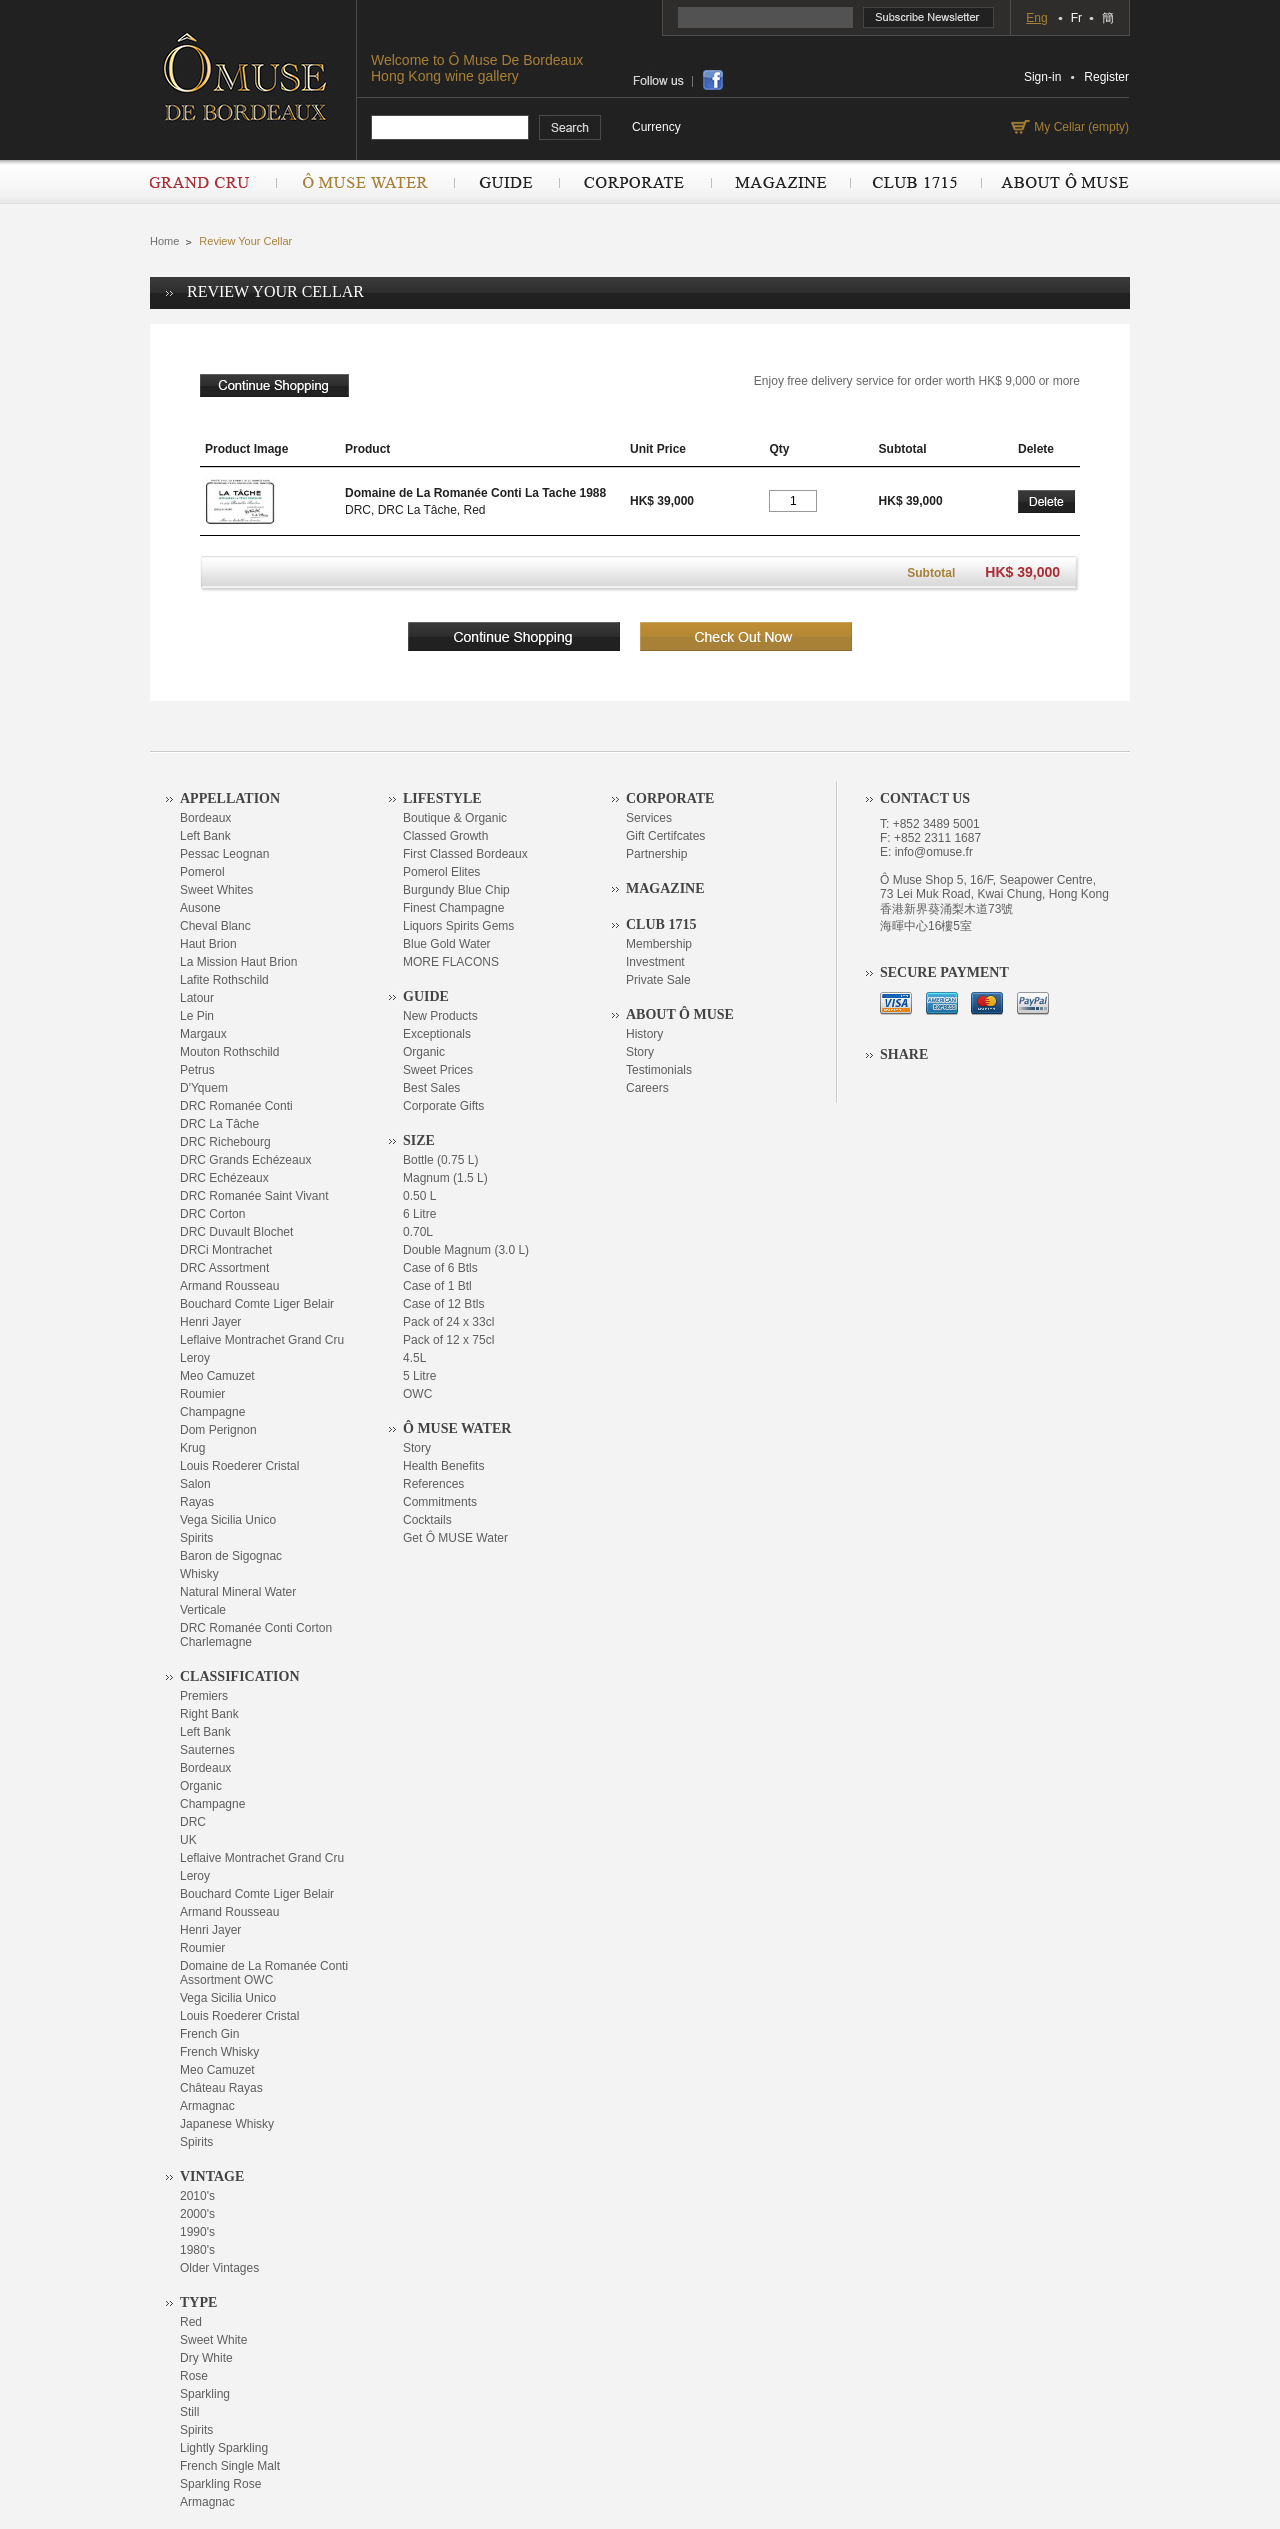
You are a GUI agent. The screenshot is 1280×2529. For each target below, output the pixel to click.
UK (188, 1840)
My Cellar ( (1079, 127)
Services (649, 818)
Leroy (195, 1358)
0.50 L (419, 1196)
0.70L (418, 1232)
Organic (201, 1786)
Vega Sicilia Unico (228, 1520)
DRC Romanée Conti (236, 1106)
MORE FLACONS (451, 962)
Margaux (203, 1034)
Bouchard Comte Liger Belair (257, 1304)
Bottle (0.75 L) (440, 1160)
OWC (417, 1394)
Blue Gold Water (447, 944)
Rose (194, 2376)
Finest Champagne (453, 908)
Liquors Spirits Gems (458, 926)
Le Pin (197, 1016)
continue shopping (274, 385)
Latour (197, 998)
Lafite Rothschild (224, 980)
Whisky (199, 1574)
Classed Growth (445, 836)
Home (164, 241)
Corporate (635, 182)
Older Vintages (219, 2268)
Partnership (656, 854)
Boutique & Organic (455, 818)
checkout (746, 636)
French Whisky (219, 2052)
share (713, 80)
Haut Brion (208, 944)
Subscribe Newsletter (929, 18)
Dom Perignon (218, 1430)
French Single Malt (230, 2466)
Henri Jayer (210, 1322)
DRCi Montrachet (226, 1250)
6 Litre (419, 1214)
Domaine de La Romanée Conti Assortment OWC (264, 1973)
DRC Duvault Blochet (236, 1232)
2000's (197, 2214)
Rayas (197, 1502)
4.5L (414, 1358)
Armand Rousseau (229, 1286)
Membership (659, 944)
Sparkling (205, 2394)
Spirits (196, 1538)
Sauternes (207, 1750)
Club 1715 (915, 182)
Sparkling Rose (220, 2484)
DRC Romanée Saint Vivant (254, 1196)
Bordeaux (205, 818)
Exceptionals (437, 1034)
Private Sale (658, 980)
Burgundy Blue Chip (456, 890)
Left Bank (205, 836)
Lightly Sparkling (224, 2448)
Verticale (203, 1610)
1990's (197, 2232)
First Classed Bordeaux (465, 854)
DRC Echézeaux (224, 1178)
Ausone (200, 908)
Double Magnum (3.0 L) (466, 1250)
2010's (197, 2196)
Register (1106, 77)
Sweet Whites (216, 890)
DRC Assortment (224, 1268)
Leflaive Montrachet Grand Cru (262, 1340)
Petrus (197, 1070)
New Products (440, 1016)
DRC (193, 1822)
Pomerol (202, 872)
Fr (1076, 18)
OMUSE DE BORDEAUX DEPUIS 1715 (253, 76)
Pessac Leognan (224, 854)
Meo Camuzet (217, 1376)
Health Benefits (443, 1466)
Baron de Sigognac (231, 1556)
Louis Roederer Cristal (239, 1466)
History (644, 1034)
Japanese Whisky (227, 2124)
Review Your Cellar (245, 241)
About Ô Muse (1055, 182)
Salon (195, 1484)
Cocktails (427, 1520)
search (570, 128)
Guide (506, 182)
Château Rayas (221, 2088)
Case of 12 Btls (443, 1304)
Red (191, 2322)
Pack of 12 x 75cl (448, 1340)
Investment (655, 962)
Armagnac (207, 2106)
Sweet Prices (438, 1070)
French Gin (209, 2034)
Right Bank (209, 1714)
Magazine (780, 182)
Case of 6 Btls (440, 1268)
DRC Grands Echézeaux (245, 1160)
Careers (647, 1088)
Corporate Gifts (443, 1106)
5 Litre (419, 1376)
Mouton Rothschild (229, 1052)
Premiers (204, 1696)
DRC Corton (212, 1214)
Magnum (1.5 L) (445, 1178)
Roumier (202, 1394)
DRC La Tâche (219, 1124)
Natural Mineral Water (238, 1592)
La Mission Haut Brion (238, 962)
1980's (197, 2250)
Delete (1046, 501)
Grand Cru (213, 182)
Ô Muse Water (365, 182)
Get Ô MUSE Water (455, 1538)
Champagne (212, 1412)
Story (417, 1448)
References (433, 1484)
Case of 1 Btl (437, 1286)
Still (189, 2412)
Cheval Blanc (215, 926)
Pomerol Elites (441, 872)
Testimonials (659, 1070)
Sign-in (1042, 77)
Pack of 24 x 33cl (448, 1322)
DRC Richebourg (225, 1142)
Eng (1036, 18)
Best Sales (431, 1088)
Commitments (440, 1502)
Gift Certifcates (665, 836)
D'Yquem (204, 1088)
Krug (192, 1448)
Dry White (206, 2358)
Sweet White (213, 2340)
